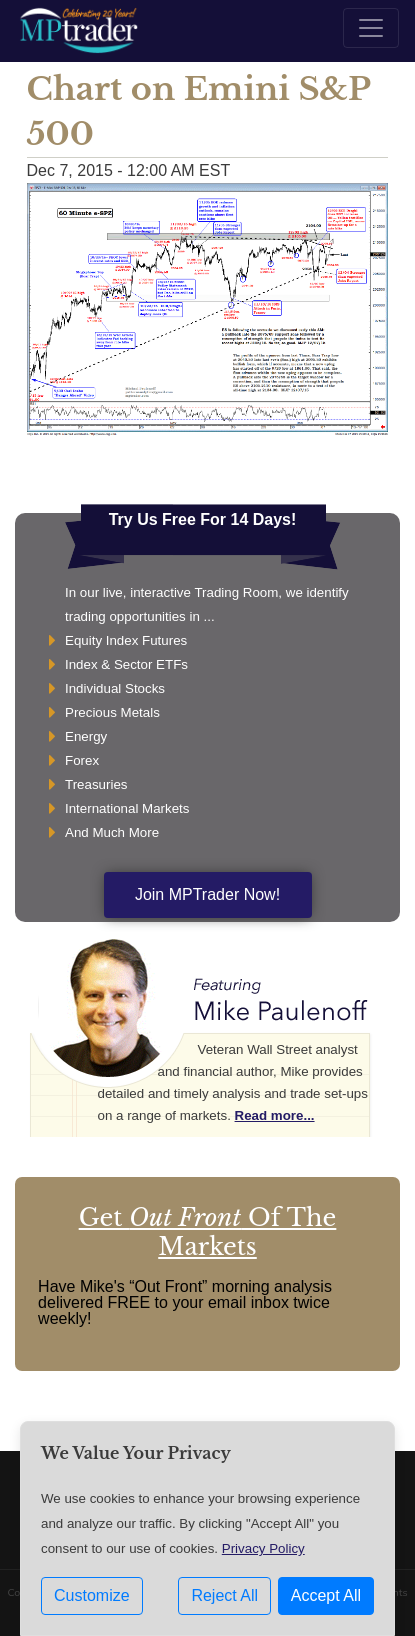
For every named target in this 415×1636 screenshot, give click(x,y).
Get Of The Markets (208, 1232)
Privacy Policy (263, 1548)
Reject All (224, 1595)
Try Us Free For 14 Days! (203, 519)
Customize (92, 1595)
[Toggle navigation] (371, 28)
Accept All (326, 1595)
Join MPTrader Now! (207, 894)
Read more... (275, 1115)
